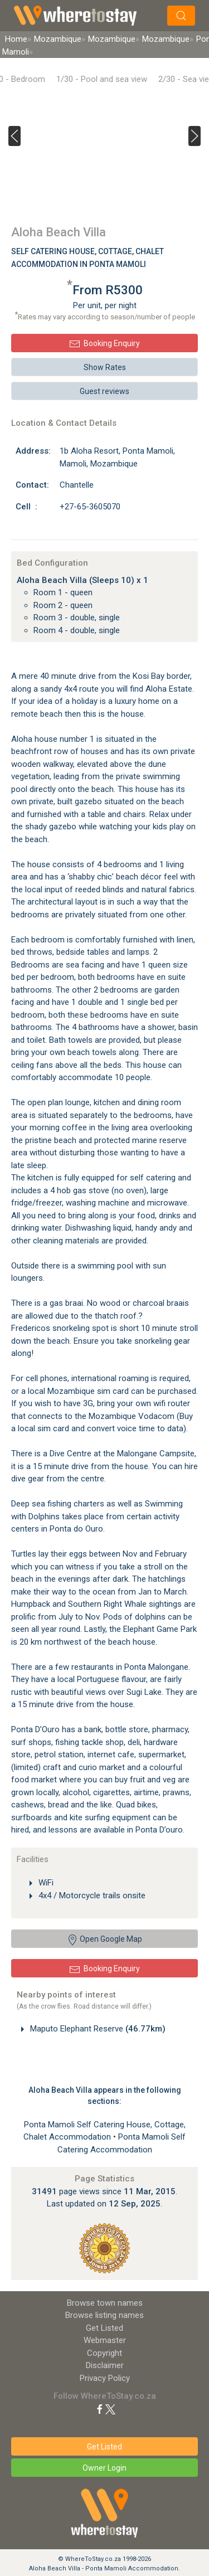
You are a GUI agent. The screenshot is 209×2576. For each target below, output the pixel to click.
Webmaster (105, 2340)
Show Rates (105, 367)
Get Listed (104, 2328)
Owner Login (104, 2467)
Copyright (104, 2353)
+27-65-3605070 (90, 507)
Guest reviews (104, 391)
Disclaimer (105, 2365)
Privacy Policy (105, 2378)
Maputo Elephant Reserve (97, 2029)
